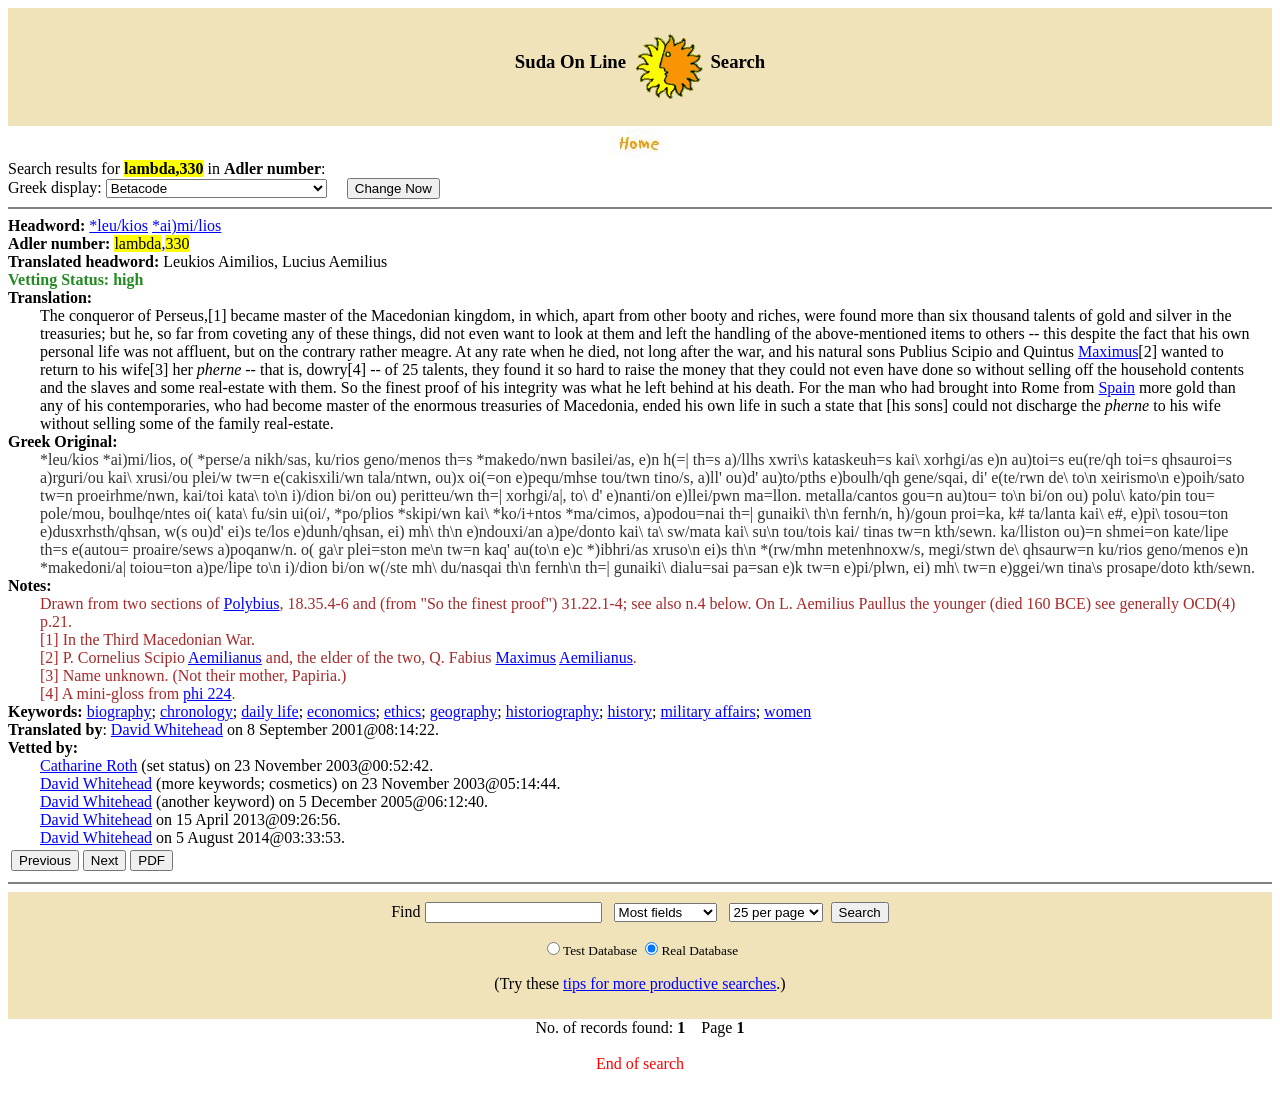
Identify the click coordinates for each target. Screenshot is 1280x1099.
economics (341, 711)
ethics (402, 711)
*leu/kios (118, 225)
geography (464, 711)
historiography (552, 711)
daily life (269, 711)
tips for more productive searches (669, 983)
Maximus (1108, 351)
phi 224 (207, 693)
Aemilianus (225, 657)
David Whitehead (167, 729)
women (787, 711)
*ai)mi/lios (186, 225)
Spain (1116, 387)
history (630, 711)
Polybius (252, 603)
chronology (196, 711)
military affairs (707, 711)
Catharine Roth (88, 765)
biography (119, 711)
